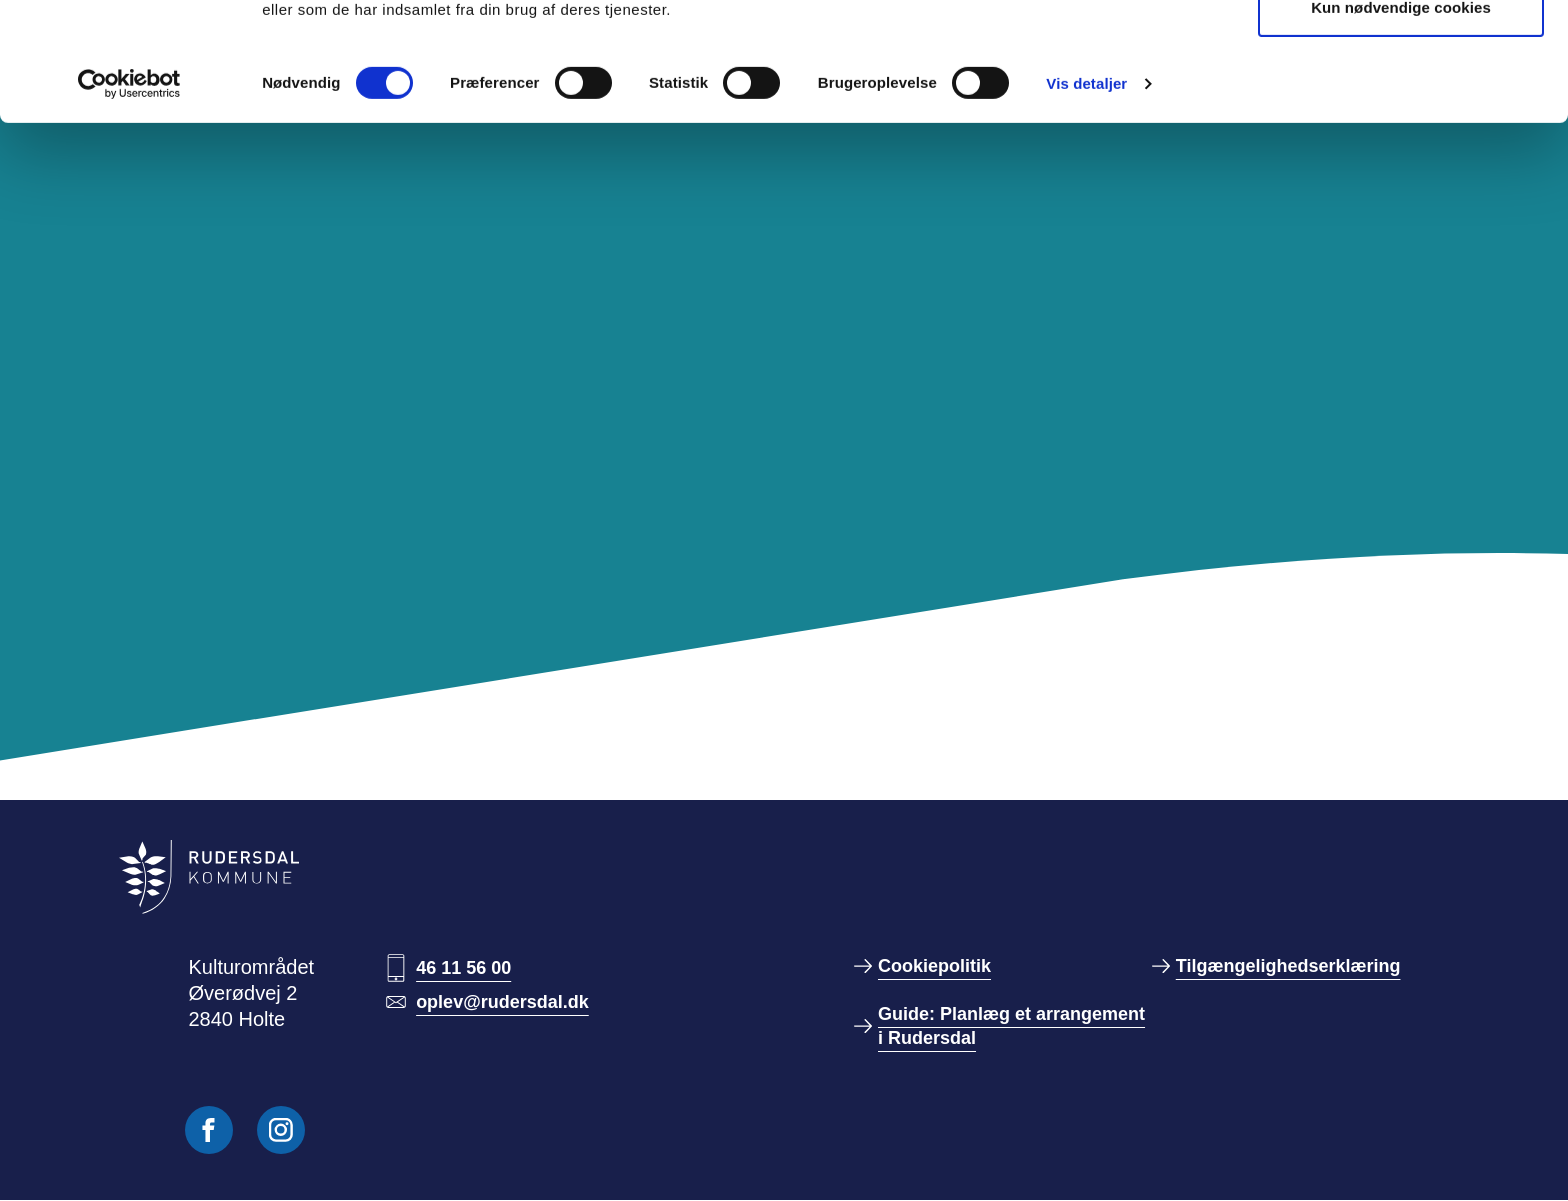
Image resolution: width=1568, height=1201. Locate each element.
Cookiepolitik (934, 966)
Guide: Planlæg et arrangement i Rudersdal (1011, 1026)
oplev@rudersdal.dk (502, 1002)
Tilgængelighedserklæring (1288, 966)
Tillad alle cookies (1401, 52)
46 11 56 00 (463, 968)
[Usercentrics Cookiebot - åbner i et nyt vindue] (129, 195)
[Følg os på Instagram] (281, 1130)
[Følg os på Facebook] (209, 1130)
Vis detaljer (1086, 194)
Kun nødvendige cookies (1401, 118)
